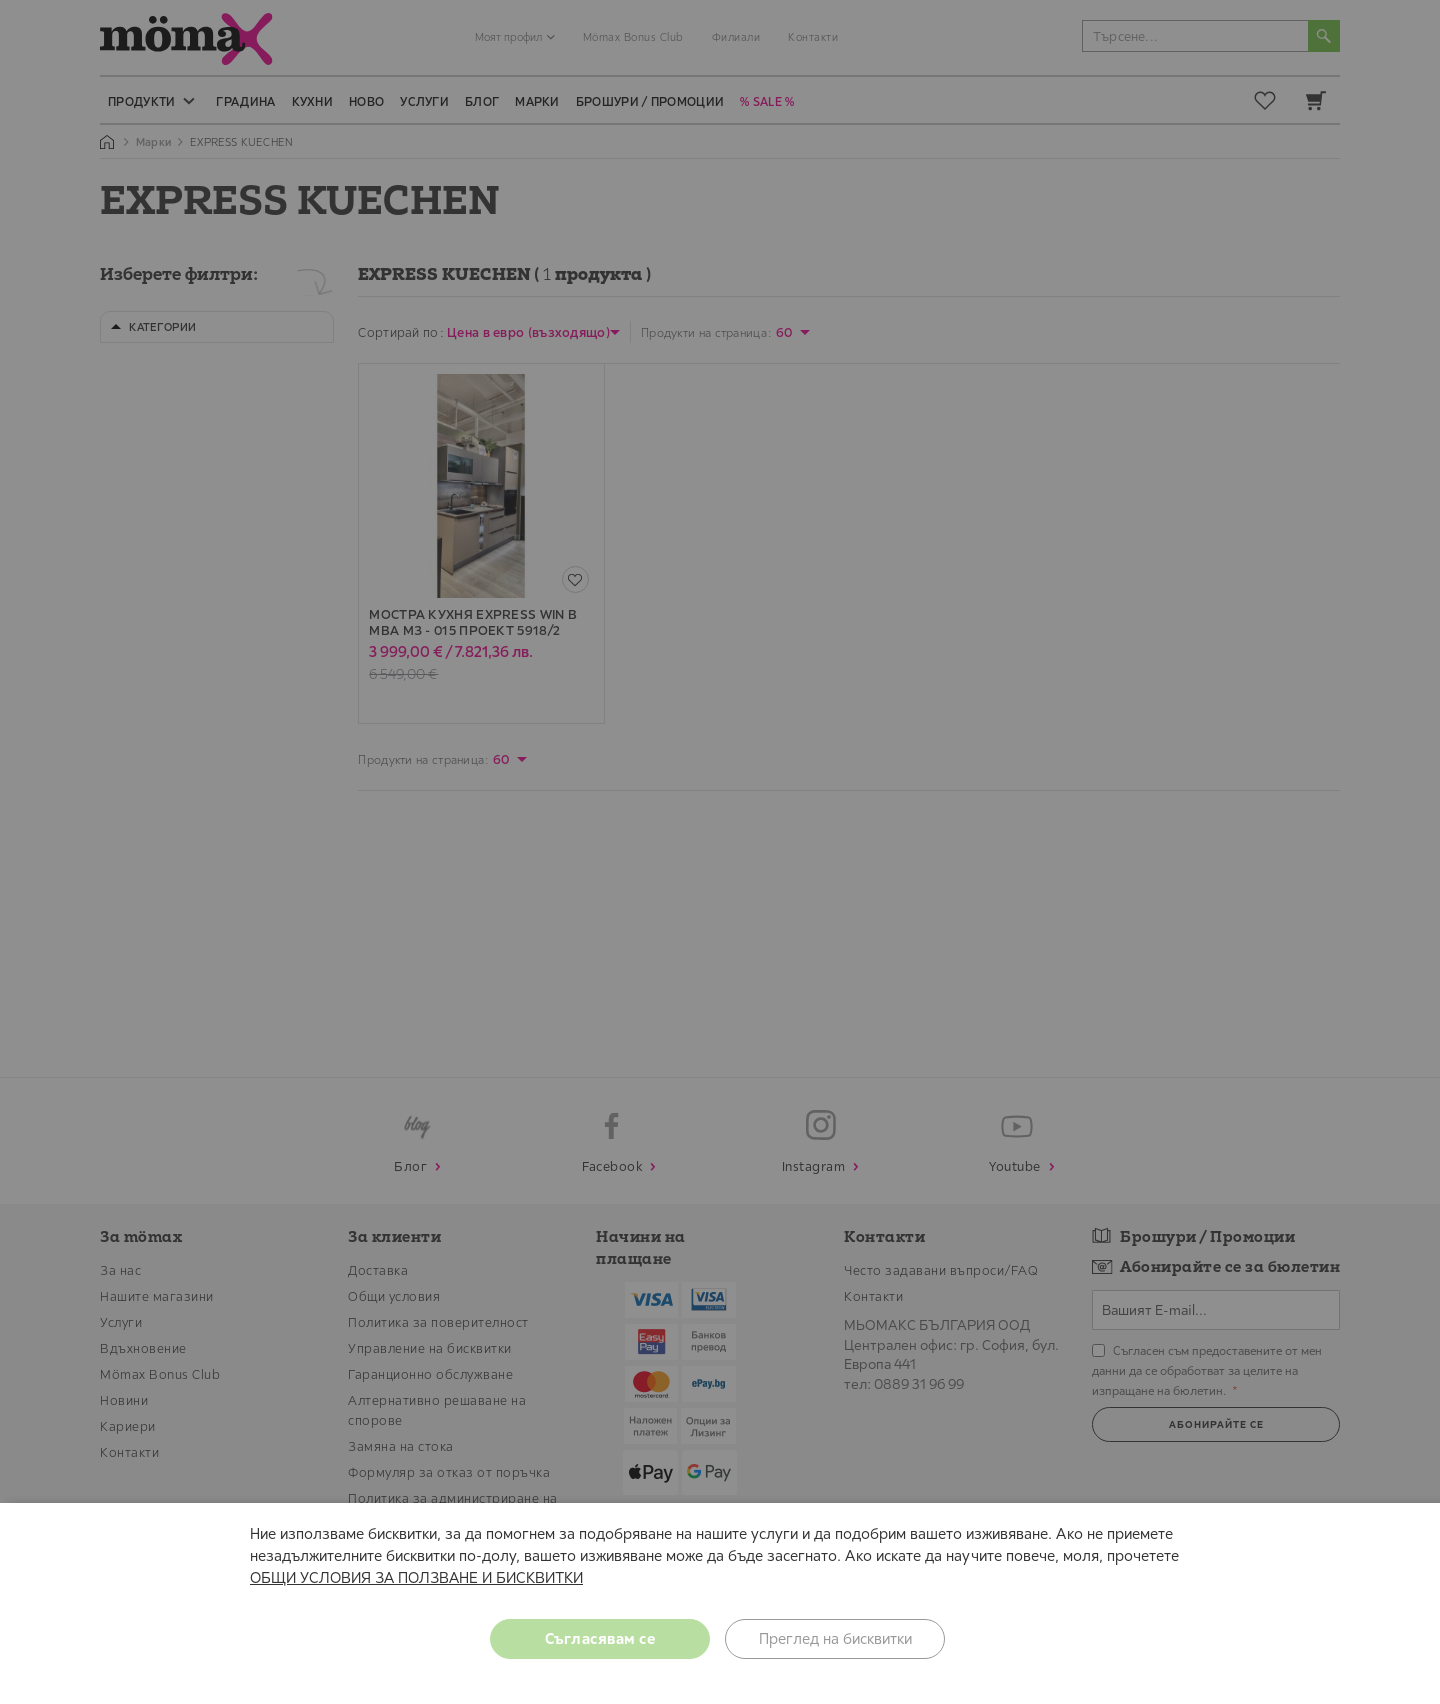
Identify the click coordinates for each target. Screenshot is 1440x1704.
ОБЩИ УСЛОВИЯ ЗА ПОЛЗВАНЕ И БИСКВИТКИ (416, 1577)
